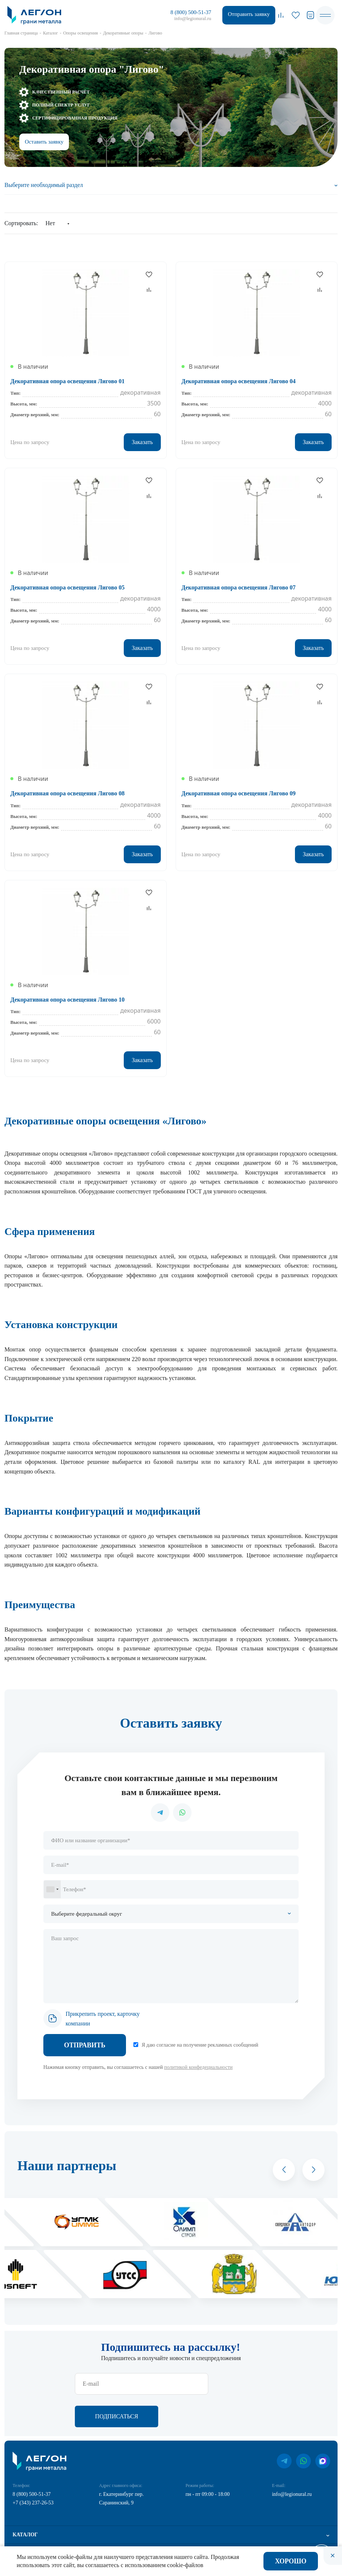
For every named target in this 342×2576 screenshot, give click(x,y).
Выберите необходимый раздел (43, 185)
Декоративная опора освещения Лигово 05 (67, 587)
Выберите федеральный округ (86, 1914)
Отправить (85, 2045)
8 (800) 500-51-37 (190, 12)
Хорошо (290, 2561)
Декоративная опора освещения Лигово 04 (239, 381)
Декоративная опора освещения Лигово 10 (67, 999)
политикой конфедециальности (198, 2067)
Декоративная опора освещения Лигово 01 (67, 381)
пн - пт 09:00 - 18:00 (208, 2461)
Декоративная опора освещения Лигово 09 (239, 793)
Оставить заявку (44, 142)
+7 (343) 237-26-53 (33, 2470)
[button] (284, 2170)
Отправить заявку (249, 14)
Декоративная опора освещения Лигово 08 (67, 793)
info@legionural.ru (192, 18)
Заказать (142, 442)
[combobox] (52, 1889)
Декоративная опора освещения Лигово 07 (239, 587)
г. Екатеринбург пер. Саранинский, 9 (121, 2465)
